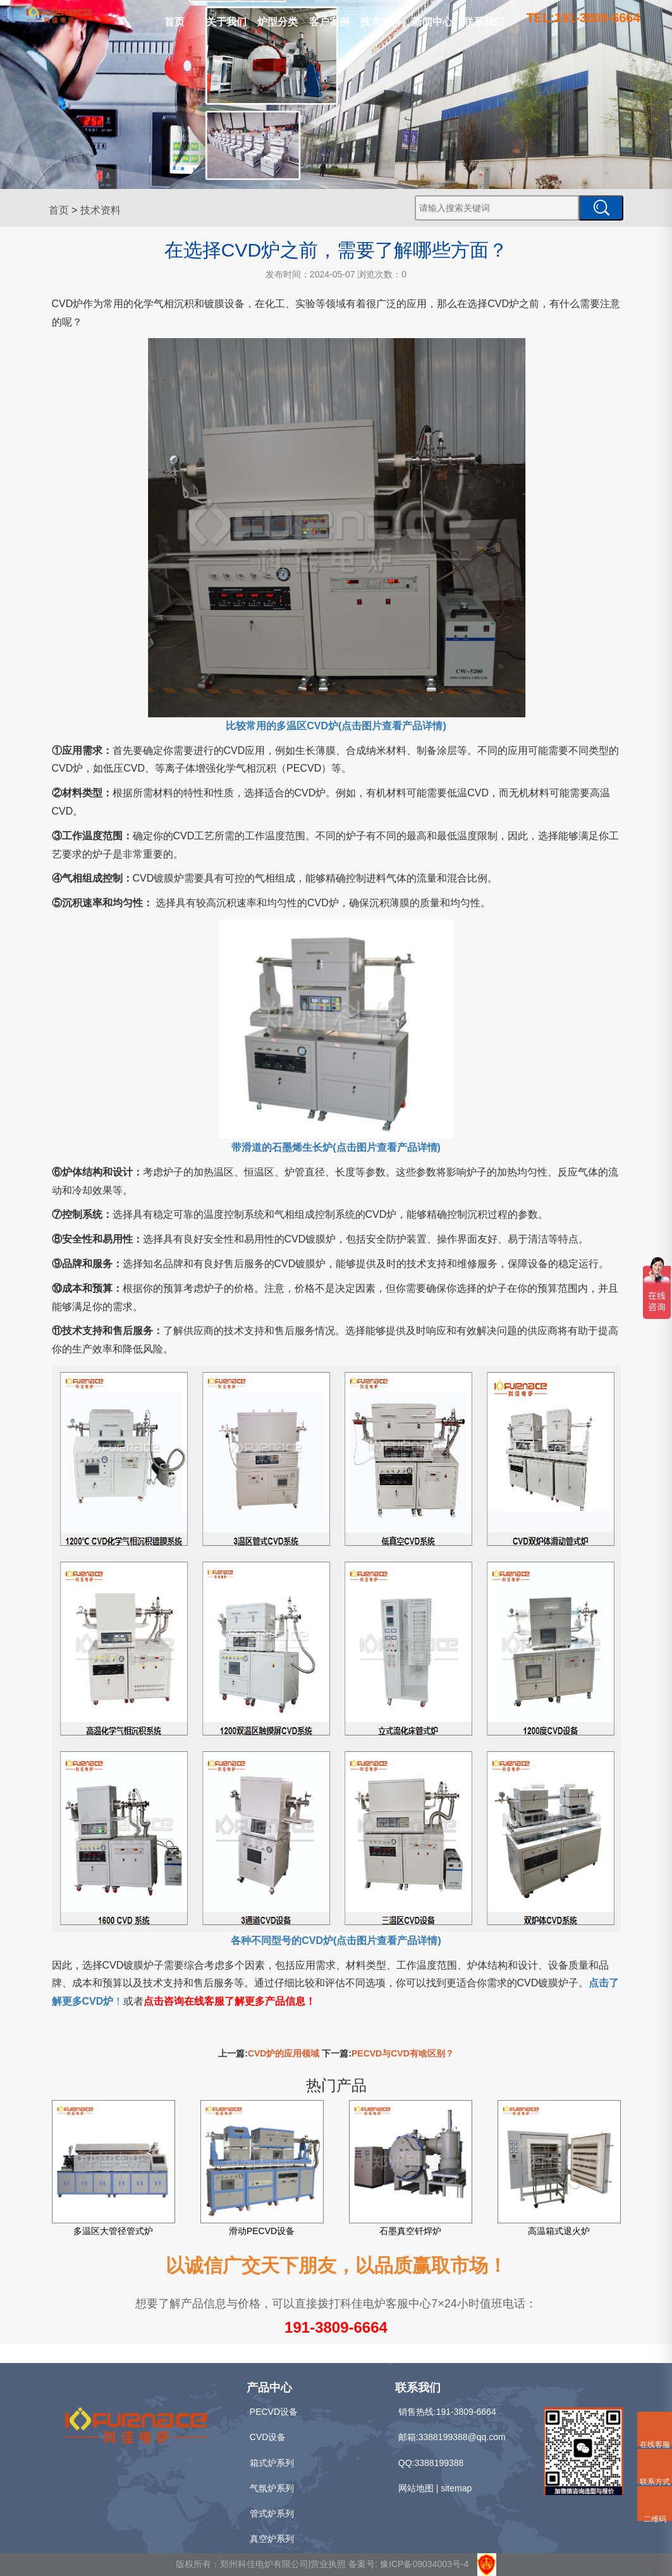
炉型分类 (277, 21)
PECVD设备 (274, 2412)
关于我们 (226, 21)
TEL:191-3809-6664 (583, 18)
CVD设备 (268, 2437)
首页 (174, 21)
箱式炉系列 (272, 2463)
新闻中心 (432, 21)
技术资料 (380, 21)
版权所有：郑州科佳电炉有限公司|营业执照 (262, 2564)
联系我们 (483, 21)
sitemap (456, 2488)
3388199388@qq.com (462, 2437)
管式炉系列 (272, 2513)
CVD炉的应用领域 (284, 2053)
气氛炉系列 (272, 2488)
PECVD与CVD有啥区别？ (402, 2053)
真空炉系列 (272, 2539)
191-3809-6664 (336, 2327)
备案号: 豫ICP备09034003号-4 (408, 2564)
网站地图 (416, 2488)
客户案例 (329, 21)
